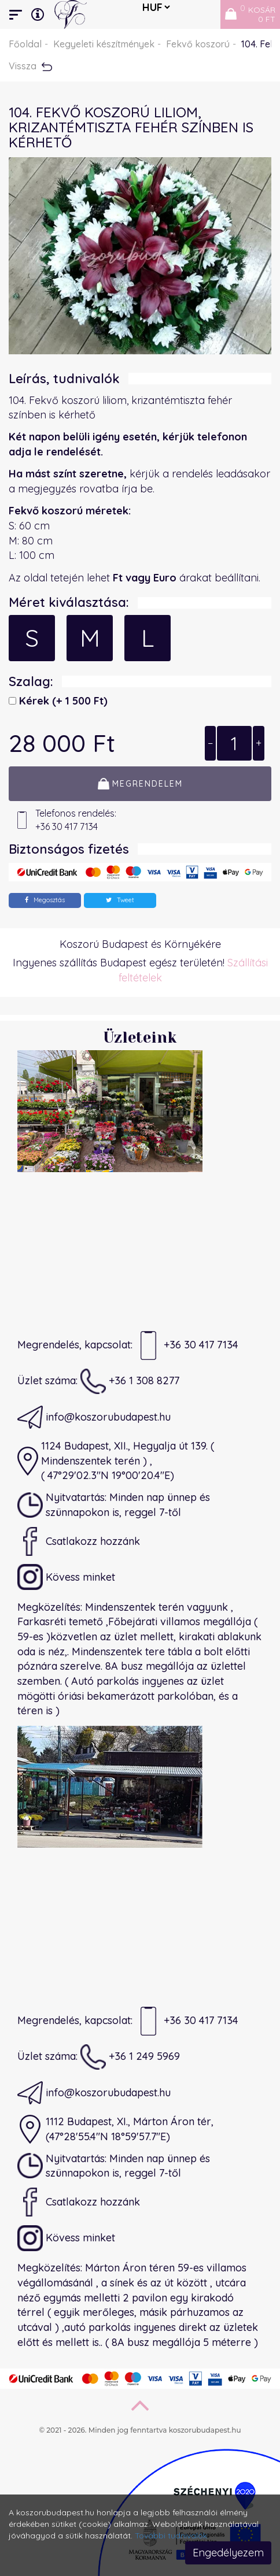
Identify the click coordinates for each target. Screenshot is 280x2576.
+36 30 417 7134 (186, 1345)
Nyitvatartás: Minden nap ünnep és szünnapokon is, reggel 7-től (113, 1505)
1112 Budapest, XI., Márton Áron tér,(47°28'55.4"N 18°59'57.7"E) (115, 2129)
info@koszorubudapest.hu (94, 1417)
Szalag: (31, 681)
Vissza (30, 66)
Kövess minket (66, 1577)
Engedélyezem (228, 2552)
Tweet (120, 900)
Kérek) (62, 700)
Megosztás (45, 900)
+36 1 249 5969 (130, 2057)
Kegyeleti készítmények (103, 44)
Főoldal (25, 44)
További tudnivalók (171, 2535)
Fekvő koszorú (198, 44)
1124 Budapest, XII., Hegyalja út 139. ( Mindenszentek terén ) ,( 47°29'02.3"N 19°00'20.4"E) (115, 1460)
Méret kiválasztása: (69, 602)
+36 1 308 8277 (129, 1381)
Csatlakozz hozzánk (78, 1541)
